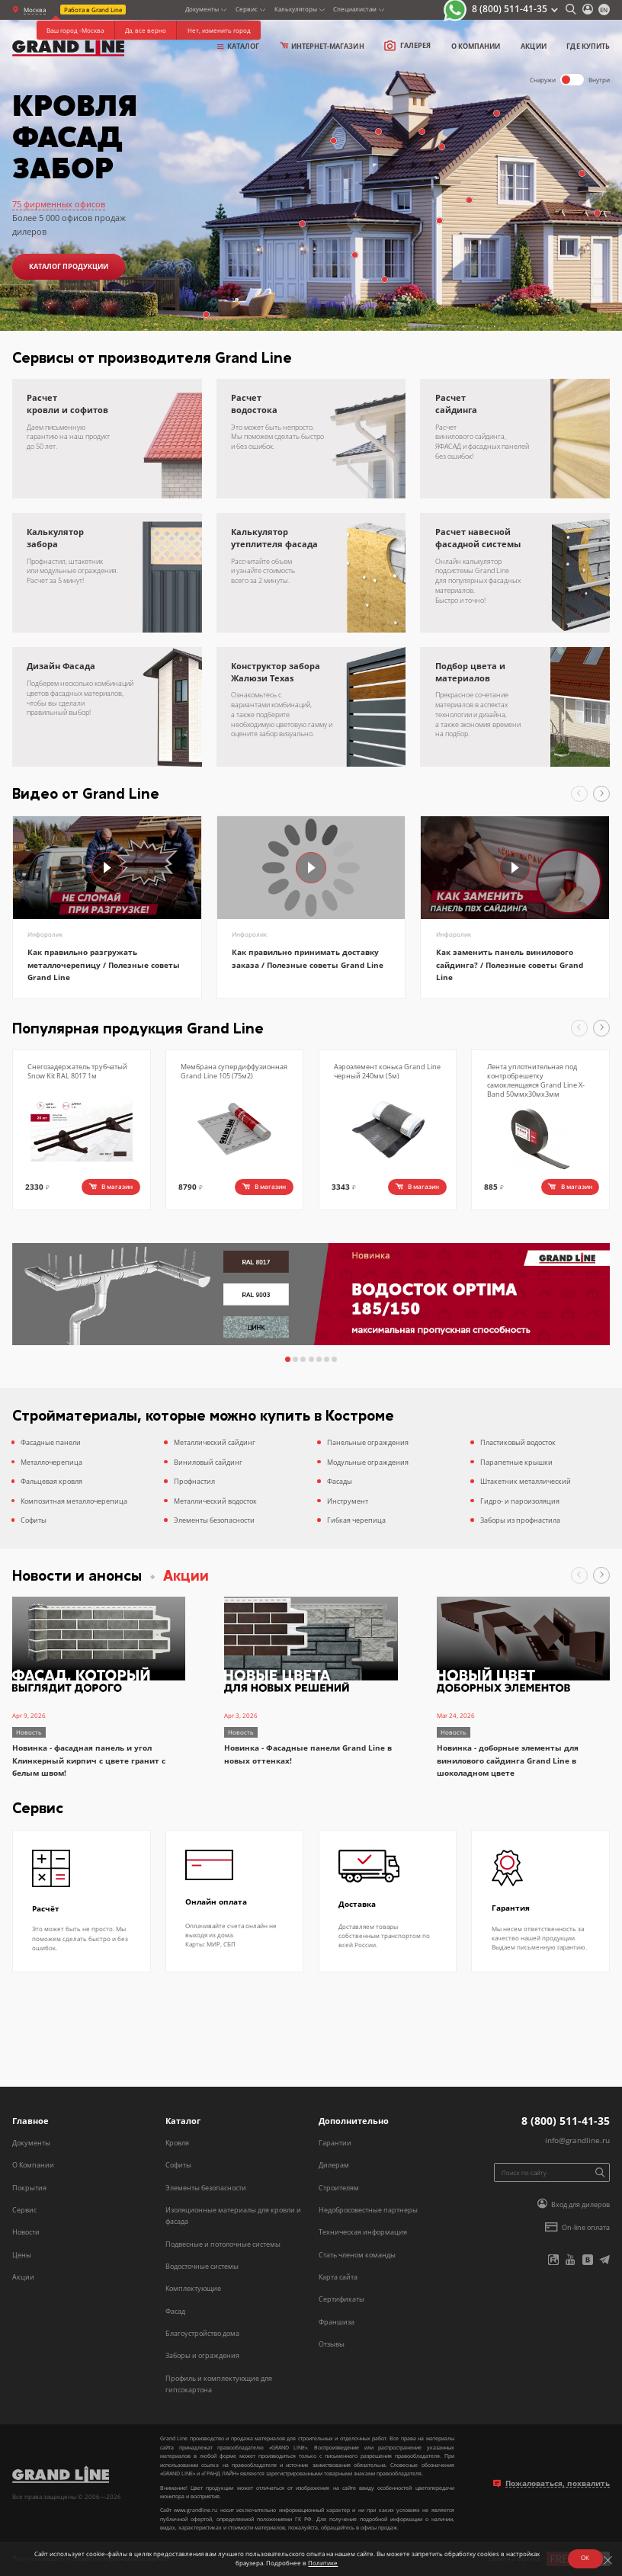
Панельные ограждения (368, 1442)
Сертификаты (341, 2299)
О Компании (33, 2165)
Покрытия (29, 2188)
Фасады (339, 1481)
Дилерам (334, 2165)
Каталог (238, 46)
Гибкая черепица (356, 1520)
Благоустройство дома (202, 2333)
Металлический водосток (215, 1501)
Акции (533, 46)
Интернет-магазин (322, 46)
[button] (579, 794)
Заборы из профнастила (520, 1520)
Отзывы (332, 2344)
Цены (21, 2255)
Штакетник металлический (525, 1481)
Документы (31, 2143)
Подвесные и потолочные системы (223, 2244)
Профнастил (194, 1481)
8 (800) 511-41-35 (509, 8)
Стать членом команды (357, 2255)
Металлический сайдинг (214, 1442)
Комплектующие (193, 2288)
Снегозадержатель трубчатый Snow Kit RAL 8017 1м (77, 1071)
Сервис (24, 2210)
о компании (476, 46)
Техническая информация (363, 2232)
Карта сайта (338, 2277)
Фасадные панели (51, 1442)
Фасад (175, 2311)
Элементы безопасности (214, 1520)
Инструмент (347, 1501)
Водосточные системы (202, 2266)
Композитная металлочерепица (74, 1501)
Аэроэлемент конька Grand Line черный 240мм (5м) (387, 1071)
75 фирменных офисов (58, 204)
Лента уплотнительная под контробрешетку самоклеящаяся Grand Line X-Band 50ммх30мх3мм (536, 1080)
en (604, 9)
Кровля (177, 2143)
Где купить (588, 46)
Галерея (407, 46)
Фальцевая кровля (51, 1481)
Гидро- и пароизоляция (519, 1501)
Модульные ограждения (368, 1462)
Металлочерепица (51, 1462)
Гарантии (335, 2143)
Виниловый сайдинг (208, 1462)
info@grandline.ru (577, 2140)
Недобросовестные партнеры (368, 2210)
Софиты (33, 1520)
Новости (26, 2232)
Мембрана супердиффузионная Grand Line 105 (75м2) (234, 1071)
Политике (321, 2562)
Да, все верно (145, 30)
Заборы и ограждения (202, 2355)
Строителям (339, 2188)
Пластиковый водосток (518, 1442)
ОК (583, 2557)
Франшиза (336, 2322)
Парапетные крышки (516, 1462)
